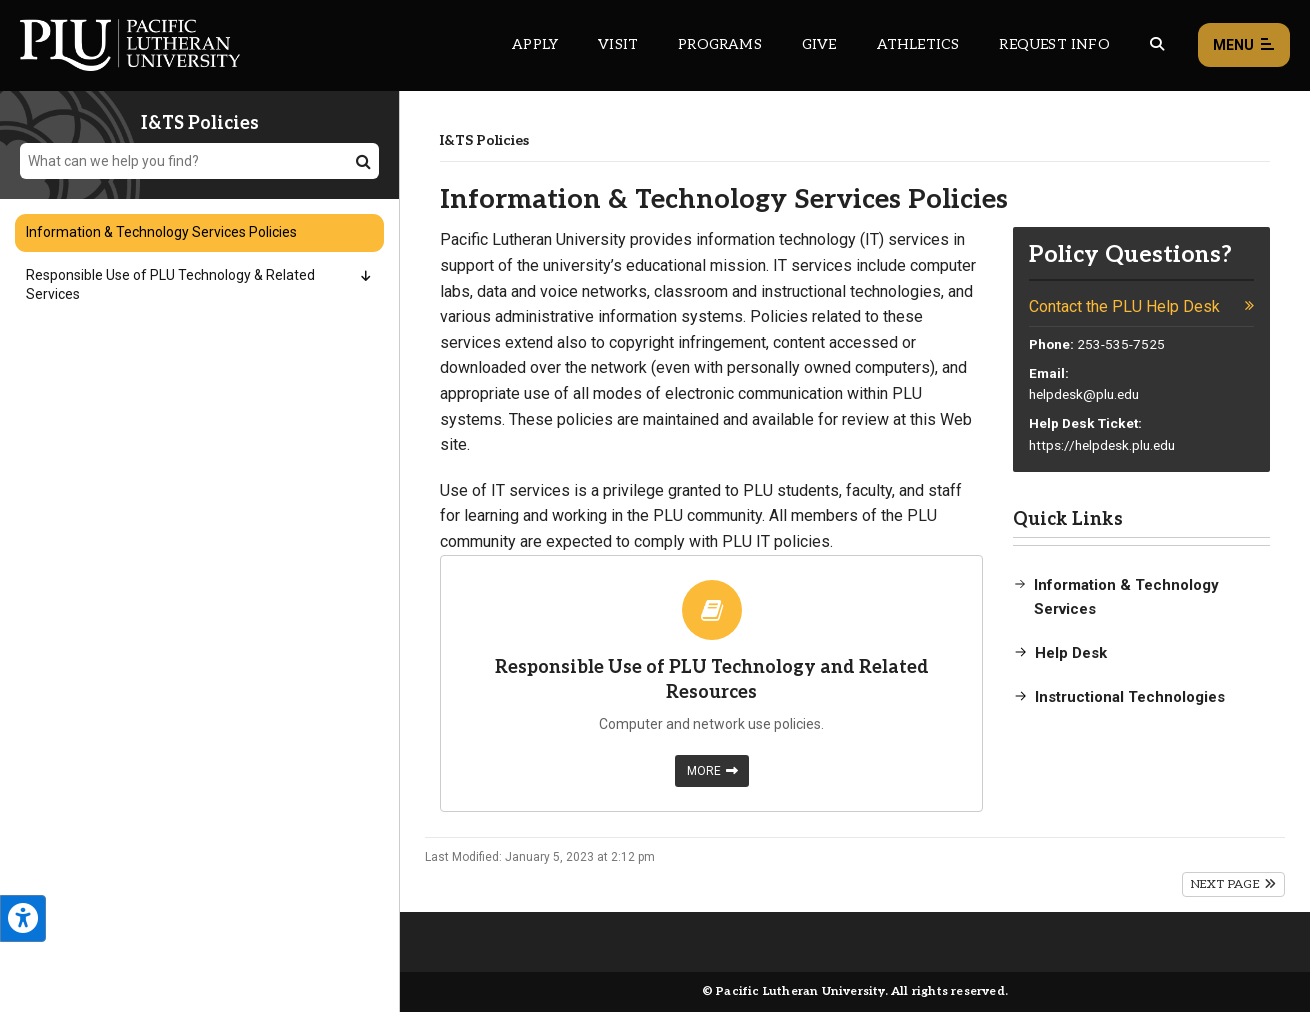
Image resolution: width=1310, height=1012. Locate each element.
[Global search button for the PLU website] (1157, 44)
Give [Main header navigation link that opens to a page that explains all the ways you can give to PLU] (819, 44)
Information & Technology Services (1126, 597)
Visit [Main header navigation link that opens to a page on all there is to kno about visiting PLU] (618, 44)
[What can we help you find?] (199, 161)
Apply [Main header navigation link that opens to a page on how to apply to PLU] (535, 44)
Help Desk (1071, 653)
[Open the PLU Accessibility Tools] (23, 918)
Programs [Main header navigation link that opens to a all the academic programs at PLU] (720, 44)
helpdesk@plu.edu (1084, 394)
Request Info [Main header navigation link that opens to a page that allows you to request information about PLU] (1054, 44)
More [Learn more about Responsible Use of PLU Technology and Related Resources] (712, 771)
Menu (1244, 45)
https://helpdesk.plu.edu (1102, 445)
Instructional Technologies (1130, 697)
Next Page (1233, 884)
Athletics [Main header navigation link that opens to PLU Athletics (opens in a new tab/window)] (918, 44)
